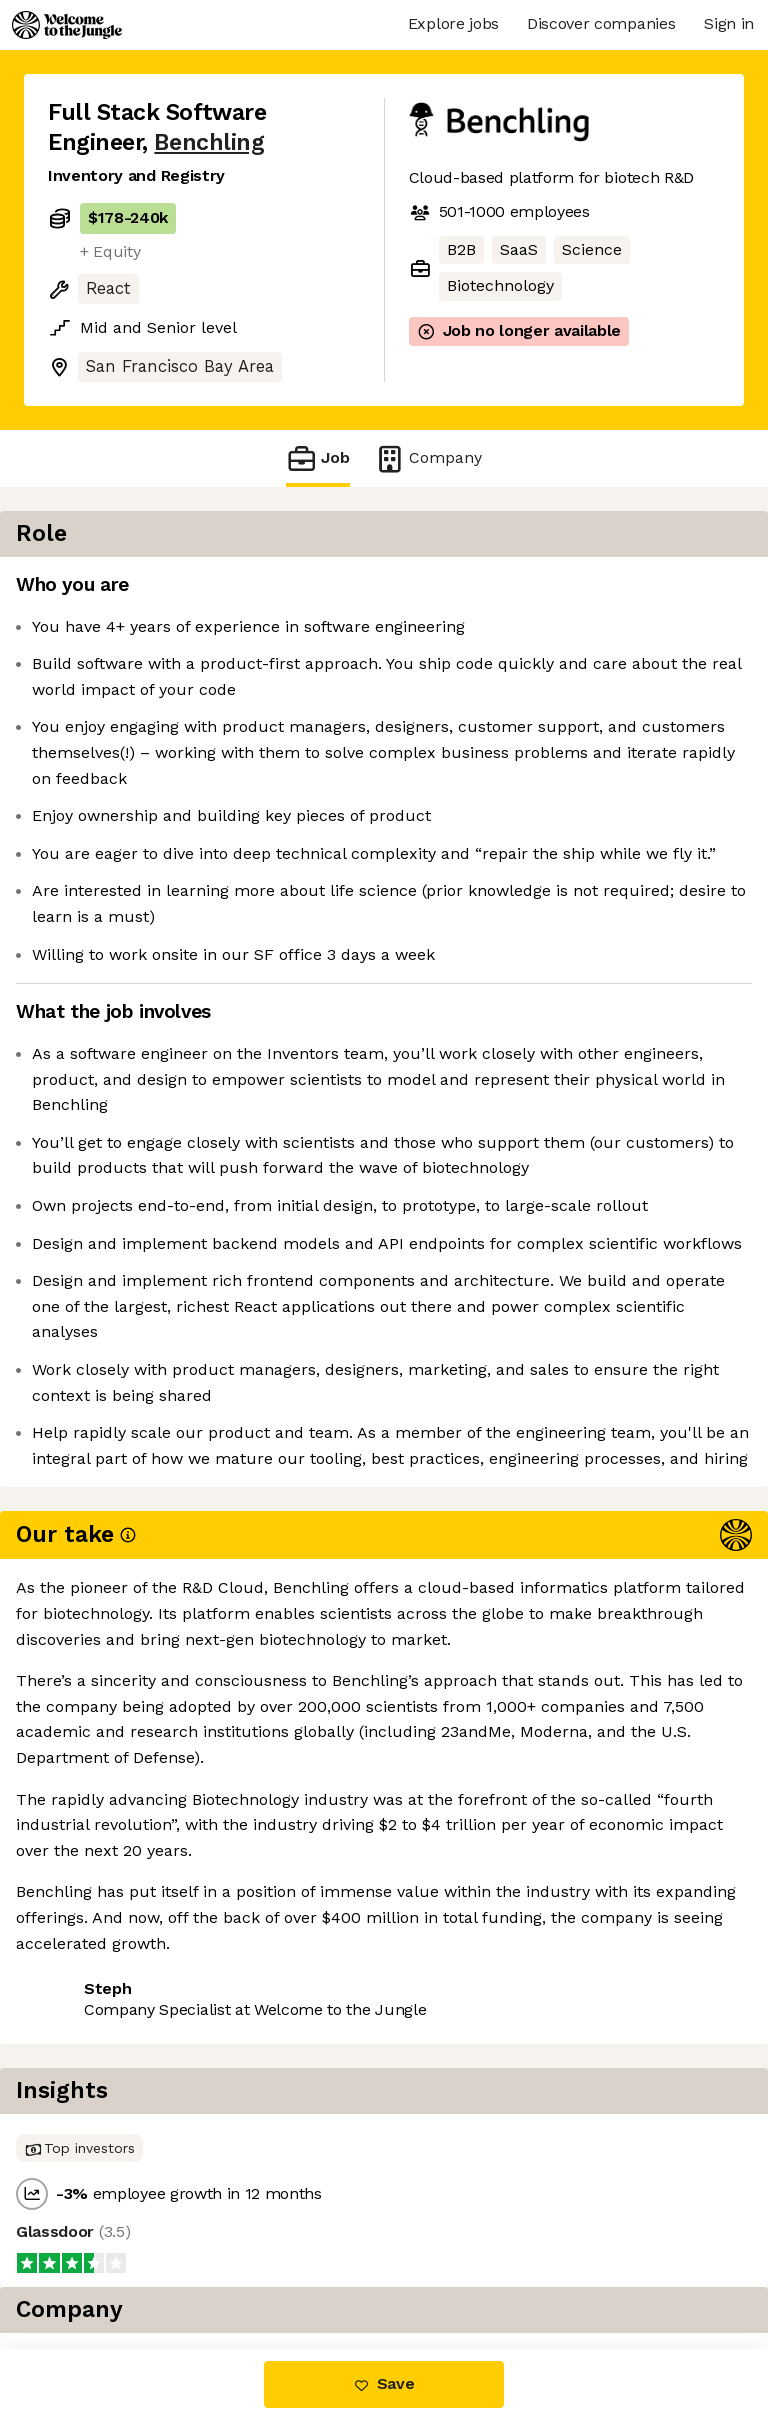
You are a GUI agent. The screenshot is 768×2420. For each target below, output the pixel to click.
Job (318, 458)
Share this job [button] (103, 2227)
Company (428, 458)
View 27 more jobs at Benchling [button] (168, 2264)
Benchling (209, 142)
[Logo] (67, 25)
